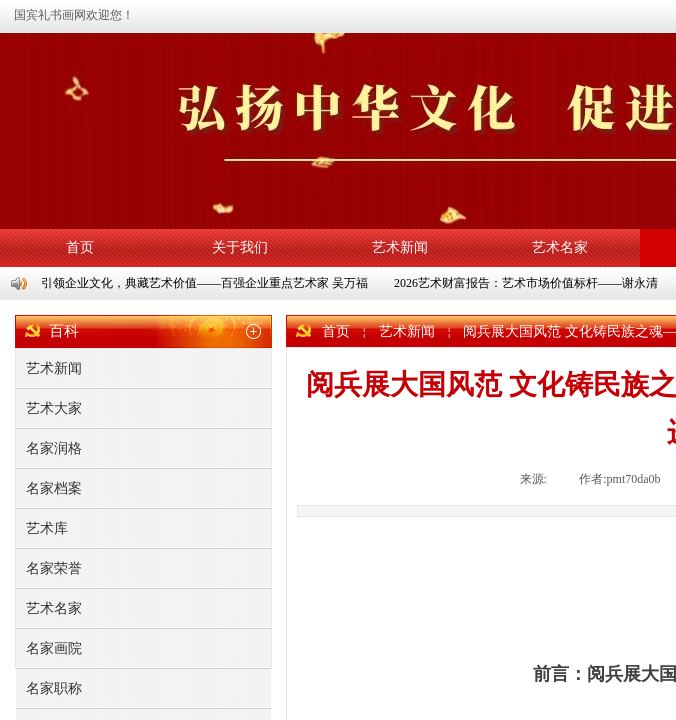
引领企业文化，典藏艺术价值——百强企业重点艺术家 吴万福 (205, 283)
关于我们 (240, 247)
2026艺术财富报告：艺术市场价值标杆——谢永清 (527, 283)
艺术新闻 (400, 247)
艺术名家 (560, 247)
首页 (80, 247)
